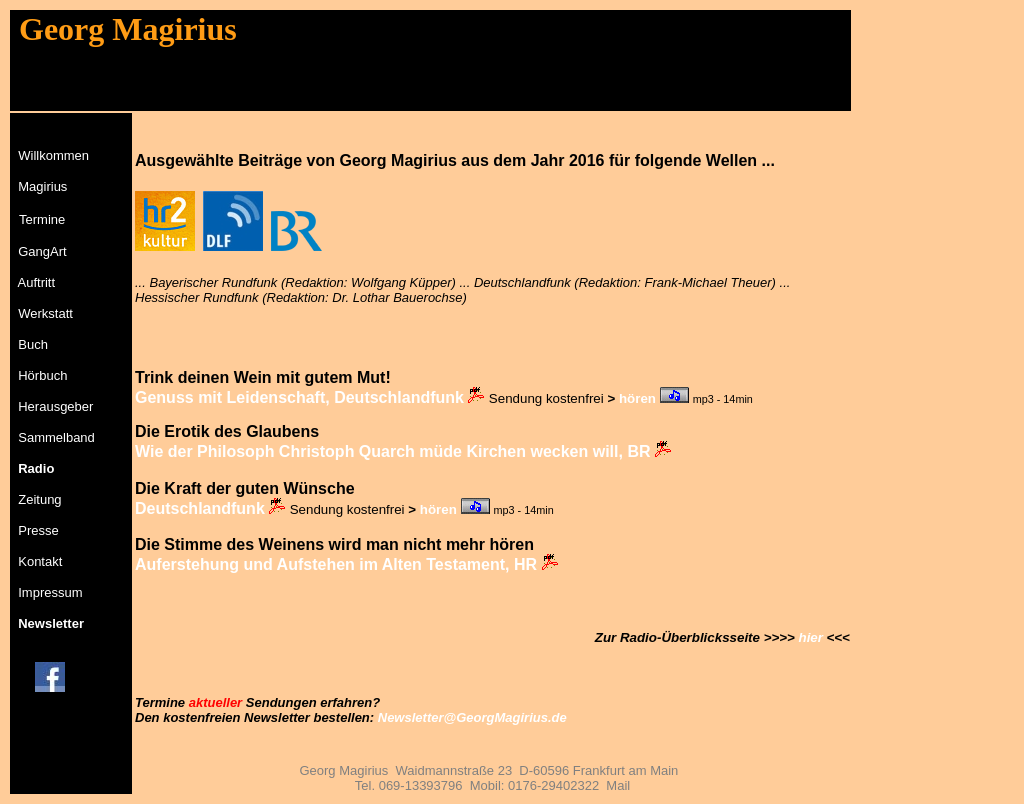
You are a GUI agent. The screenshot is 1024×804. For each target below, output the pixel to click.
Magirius (42, 186)
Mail (618, 785)
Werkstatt (45, 313)
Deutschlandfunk (200, 508)
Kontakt (40, 561)
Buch (33, 344)
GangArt (42, 251)
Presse (38, 530)
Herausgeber (55, 406)
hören (637, 398)
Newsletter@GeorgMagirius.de (472, 717)
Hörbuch (42, 375)
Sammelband (56, 437)
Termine (42, 219)
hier (810, 637)
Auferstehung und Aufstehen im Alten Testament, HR (336, 564)
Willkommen (53, 155)
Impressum (50, 592)
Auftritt (37, 282)
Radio (36, 468)
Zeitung (39, 499)
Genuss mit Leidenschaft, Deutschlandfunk (299, 397)
